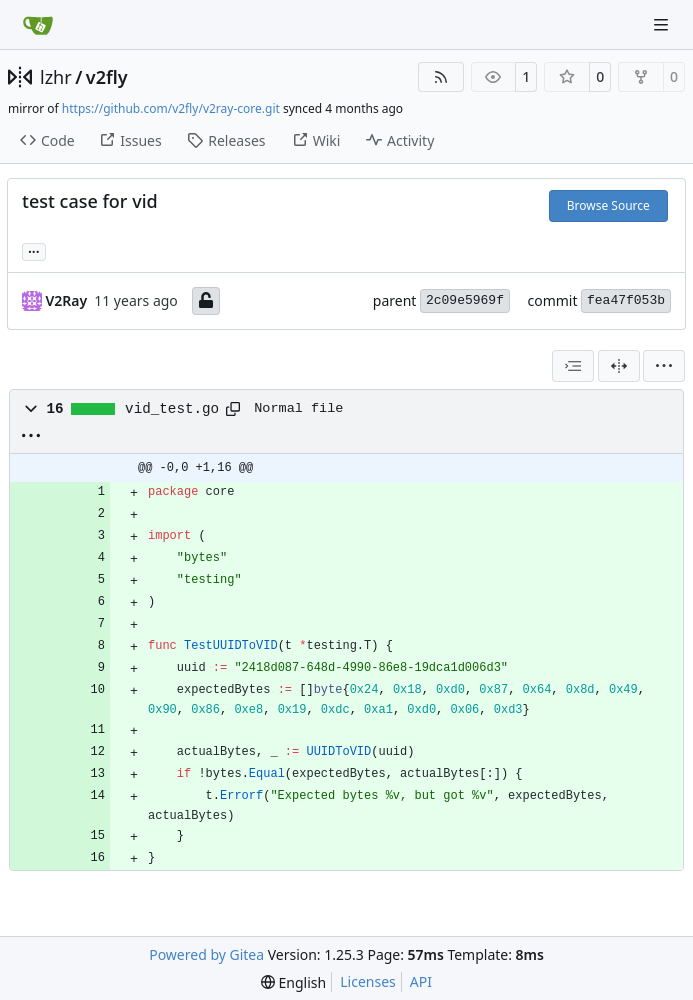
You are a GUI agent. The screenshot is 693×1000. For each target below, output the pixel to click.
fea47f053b (626, 300)
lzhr (56, 77)
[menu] (664, 366)
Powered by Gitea (206, 954)
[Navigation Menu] (663, 24)
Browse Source (608, 205)
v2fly (107, 77)
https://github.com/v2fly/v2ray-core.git (171, 108)
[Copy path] (233, 409)
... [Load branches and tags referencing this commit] (34, 250)
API (421, 981)
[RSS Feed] (441, 77)
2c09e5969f (465, 300)
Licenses (368, 981)
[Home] (38, 25)
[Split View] (619, 366)
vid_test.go (172, 409)
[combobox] (573, 366)
